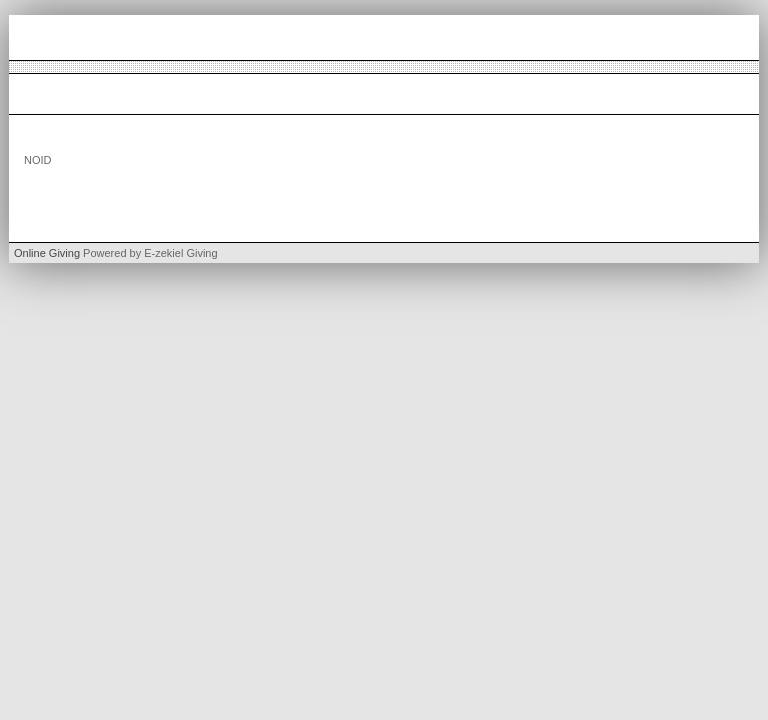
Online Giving (47, 253)
